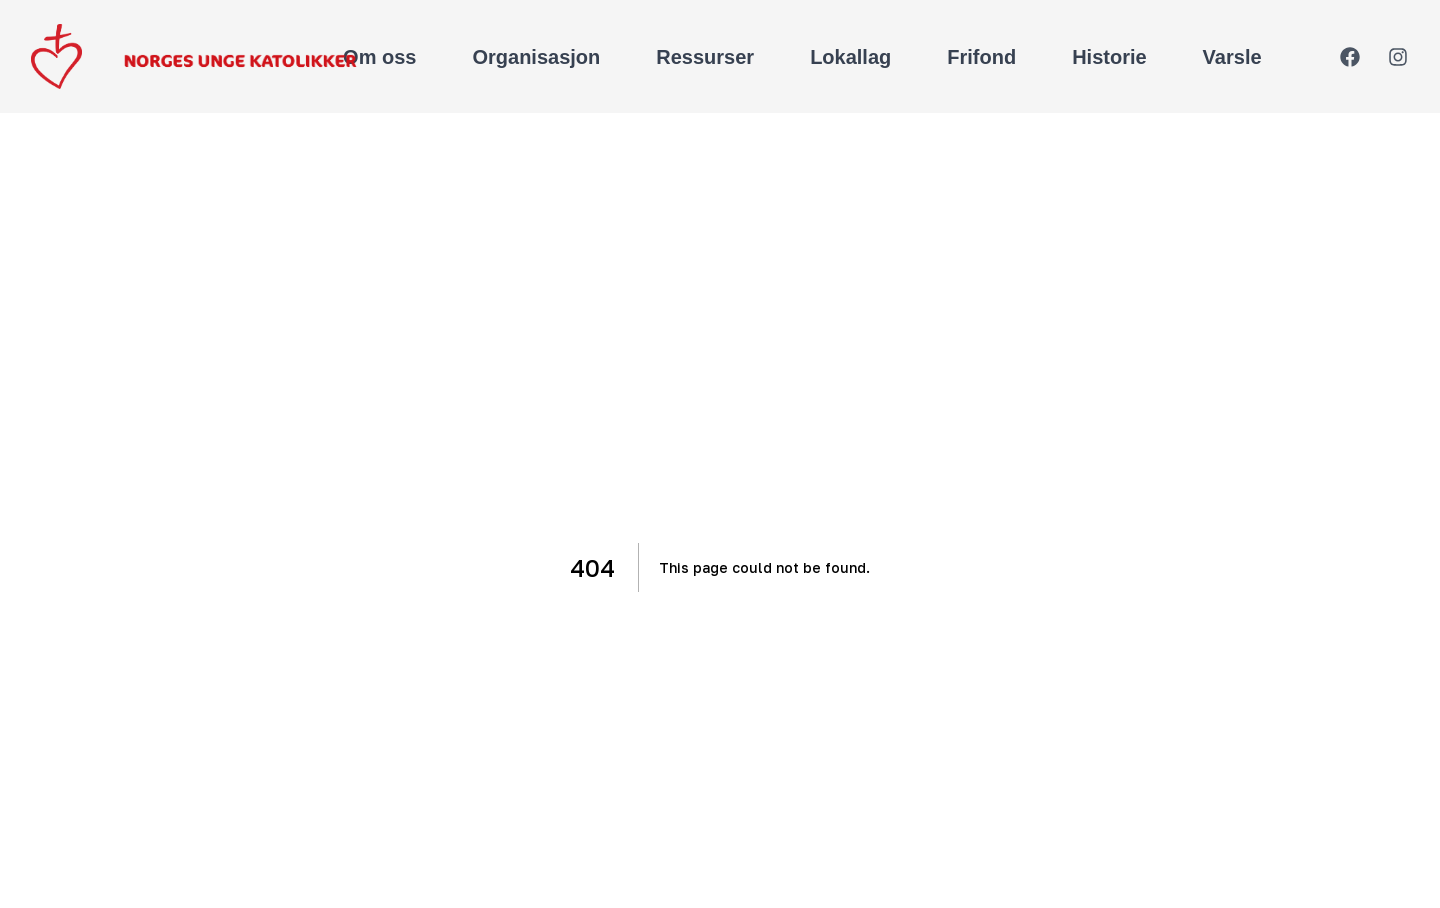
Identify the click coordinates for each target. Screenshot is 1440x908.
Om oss (379, 57)
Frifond (981, 57)
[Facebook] (1350, 57)
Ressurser (705, 57)
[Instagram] (1398, 57)
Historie (1109, 57)
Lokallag (850, 57)
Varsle (1232, 57)
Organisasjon (536, 57)
